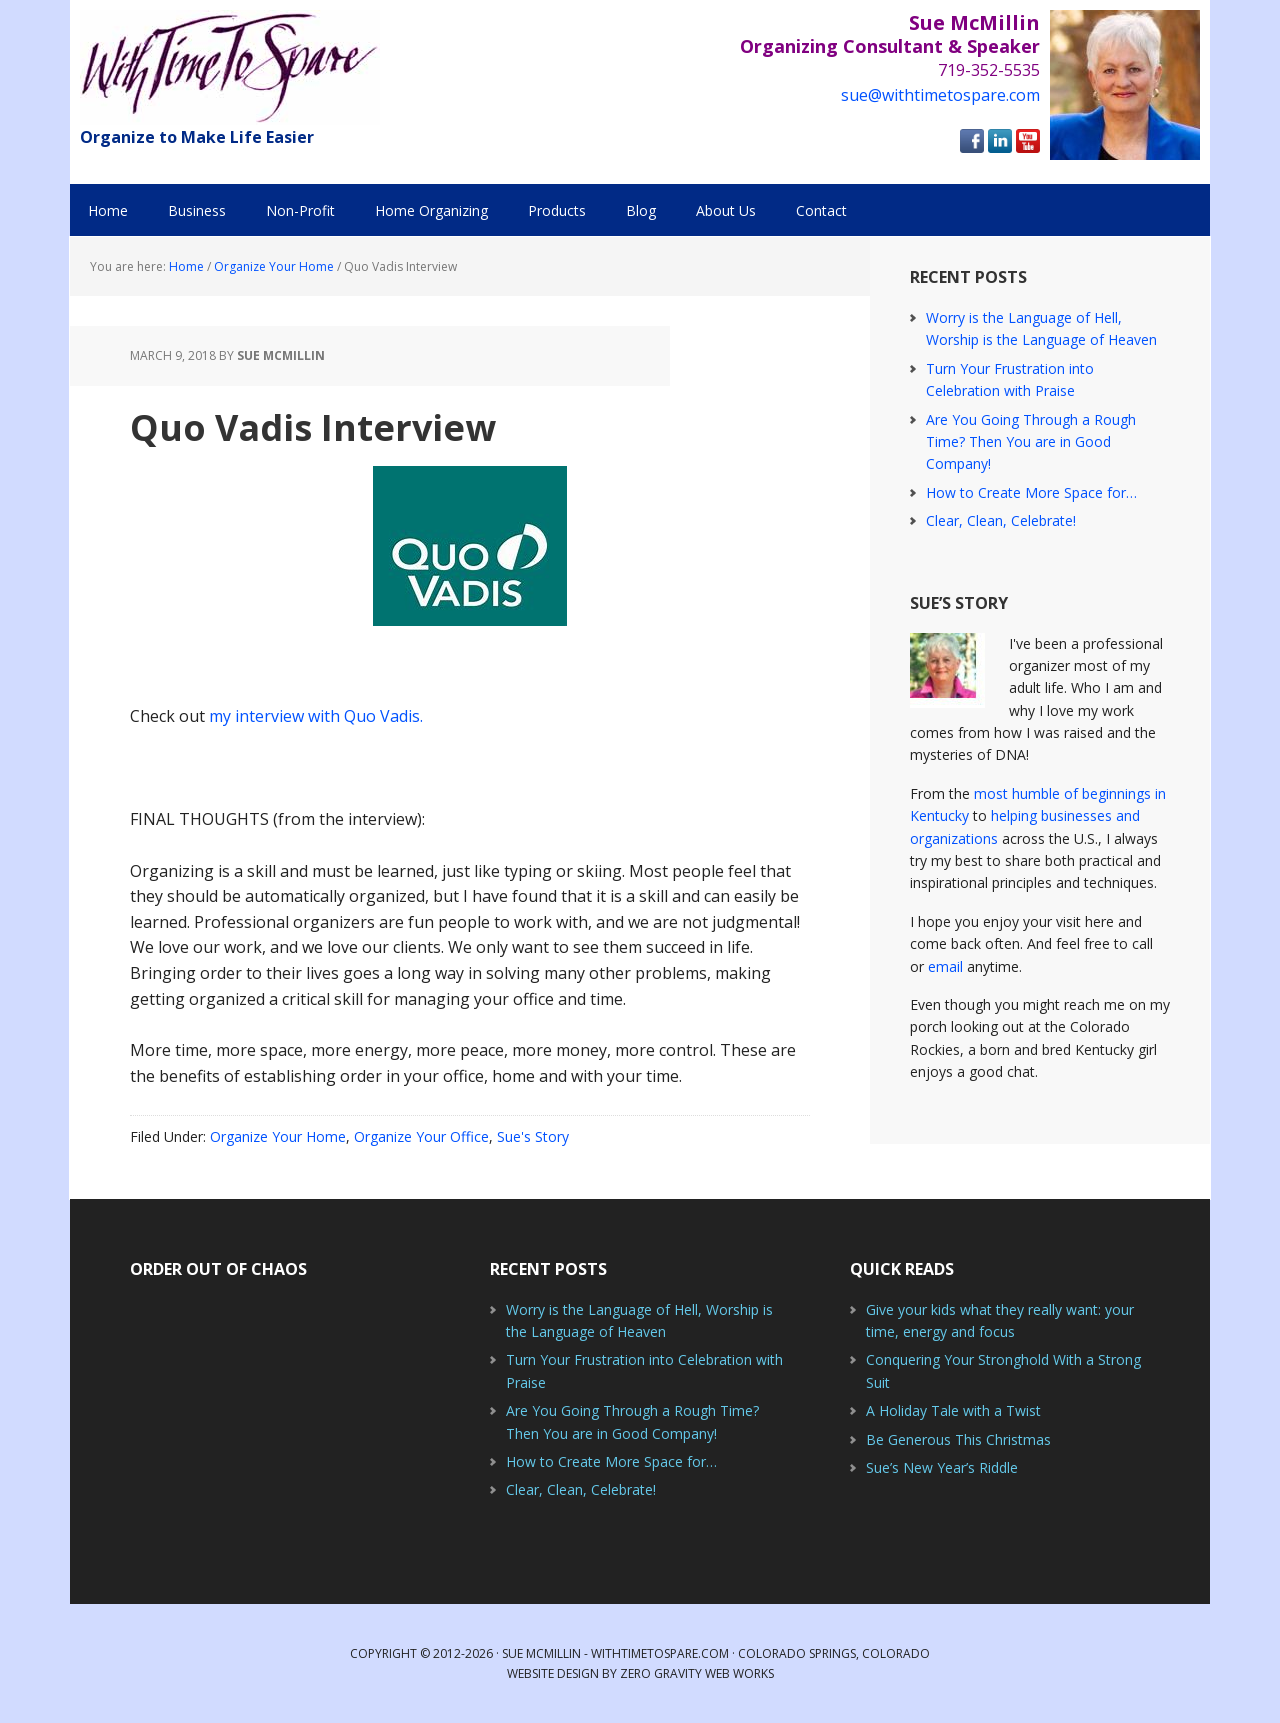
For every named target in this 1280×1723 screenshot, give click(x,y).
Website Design (553, 1673)
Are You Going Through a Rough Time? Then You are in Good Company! (1031, 442)
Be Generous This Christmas (958, 1439)
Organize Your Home (278, 1136)
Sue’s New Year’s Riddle (942, 1467)
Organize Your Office (421, 1136)
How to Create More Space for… (1031, 492)
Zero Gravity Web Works (697, 1673)
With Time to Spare (230, 67)
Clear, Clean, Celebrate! (1001, 520)
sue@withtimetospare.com (940, 95)
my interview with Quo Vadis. (316, 716)
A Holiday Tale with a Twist (953, 1410)
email (945, 966)
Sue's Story (533, 1136)
